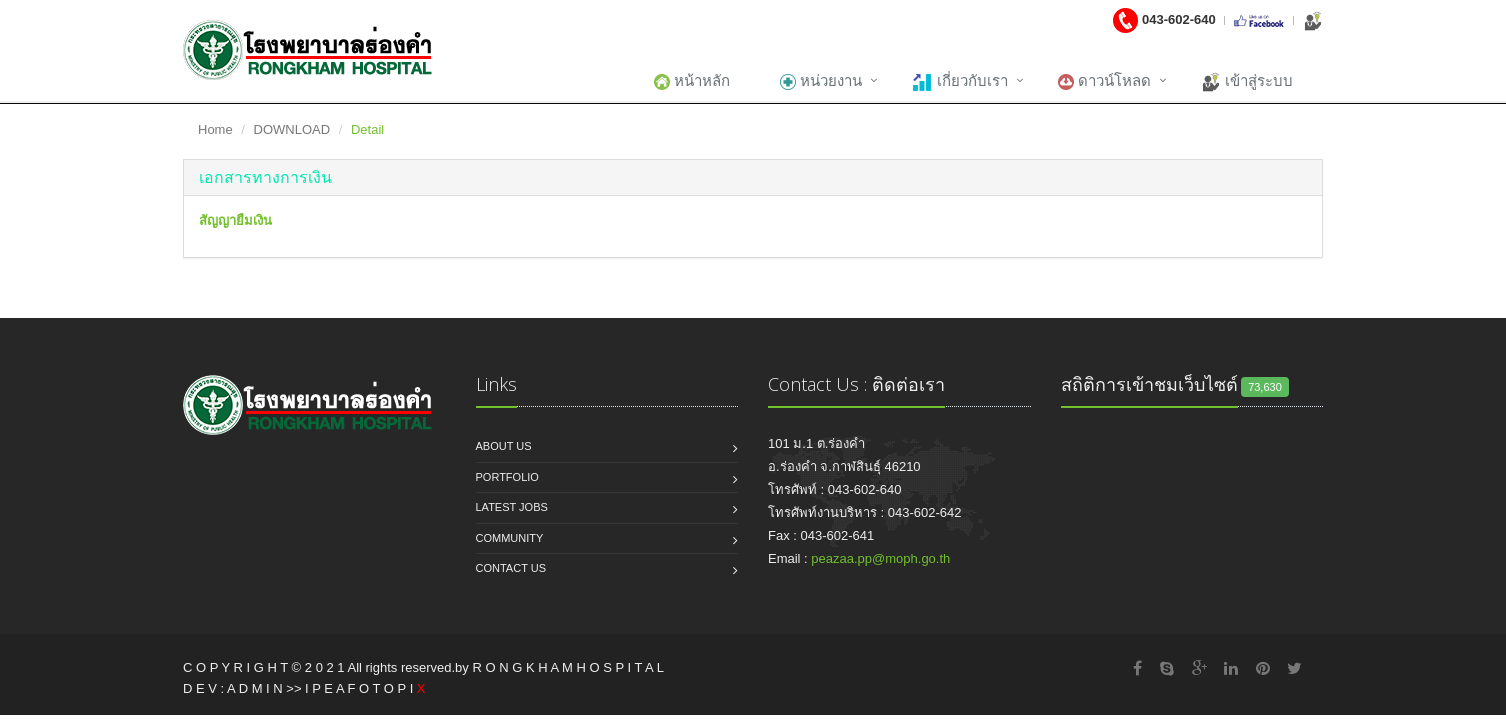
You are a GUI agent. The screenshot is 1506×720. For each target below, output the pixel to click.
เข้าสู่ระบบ (1247, 82)
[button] (265, 177)
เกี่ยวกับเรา (959, 82)
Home (215, 129)
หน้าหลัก (692, 81)
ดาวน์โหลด (1104, 81)
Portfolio (507, 477)
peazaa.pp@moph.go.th (880, 558)
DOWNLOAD (292, 129)
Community (510, 538)
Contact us (511, 568)
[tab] (753, 178)
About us (504, 446)
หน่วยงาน (821, 81)
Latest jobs (512, 507)
